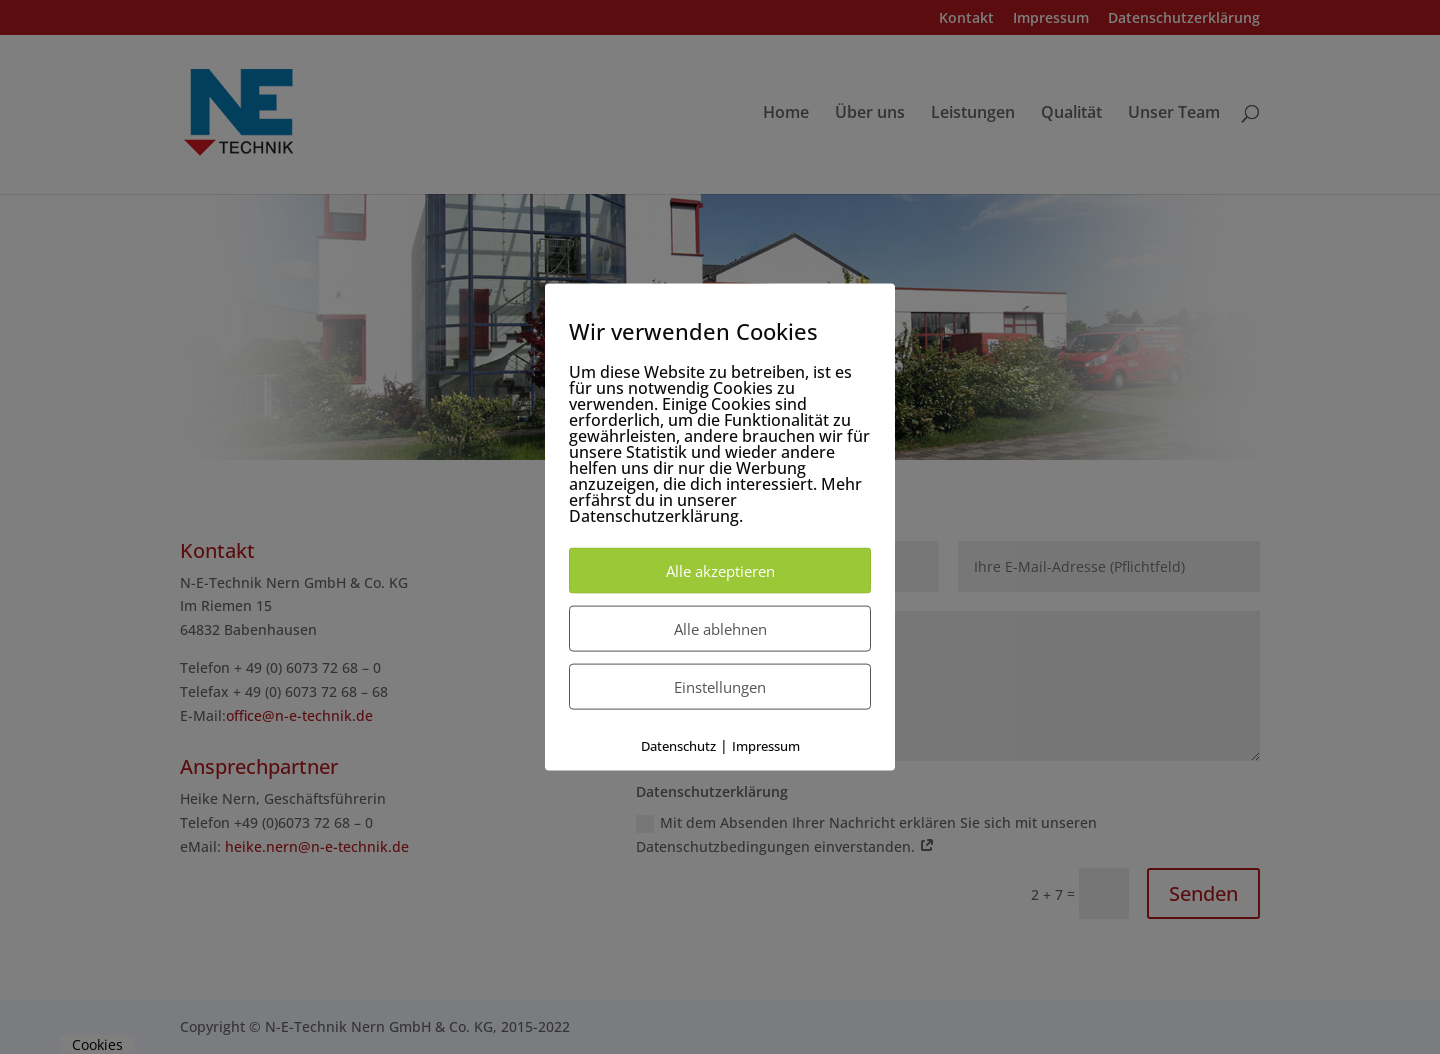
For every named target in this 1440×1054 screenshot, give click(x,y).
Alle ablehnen (720, 629)
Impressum (766, 746)
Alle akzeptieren (720, 571)
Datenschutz (678, 746)
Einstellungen (720, 687)
